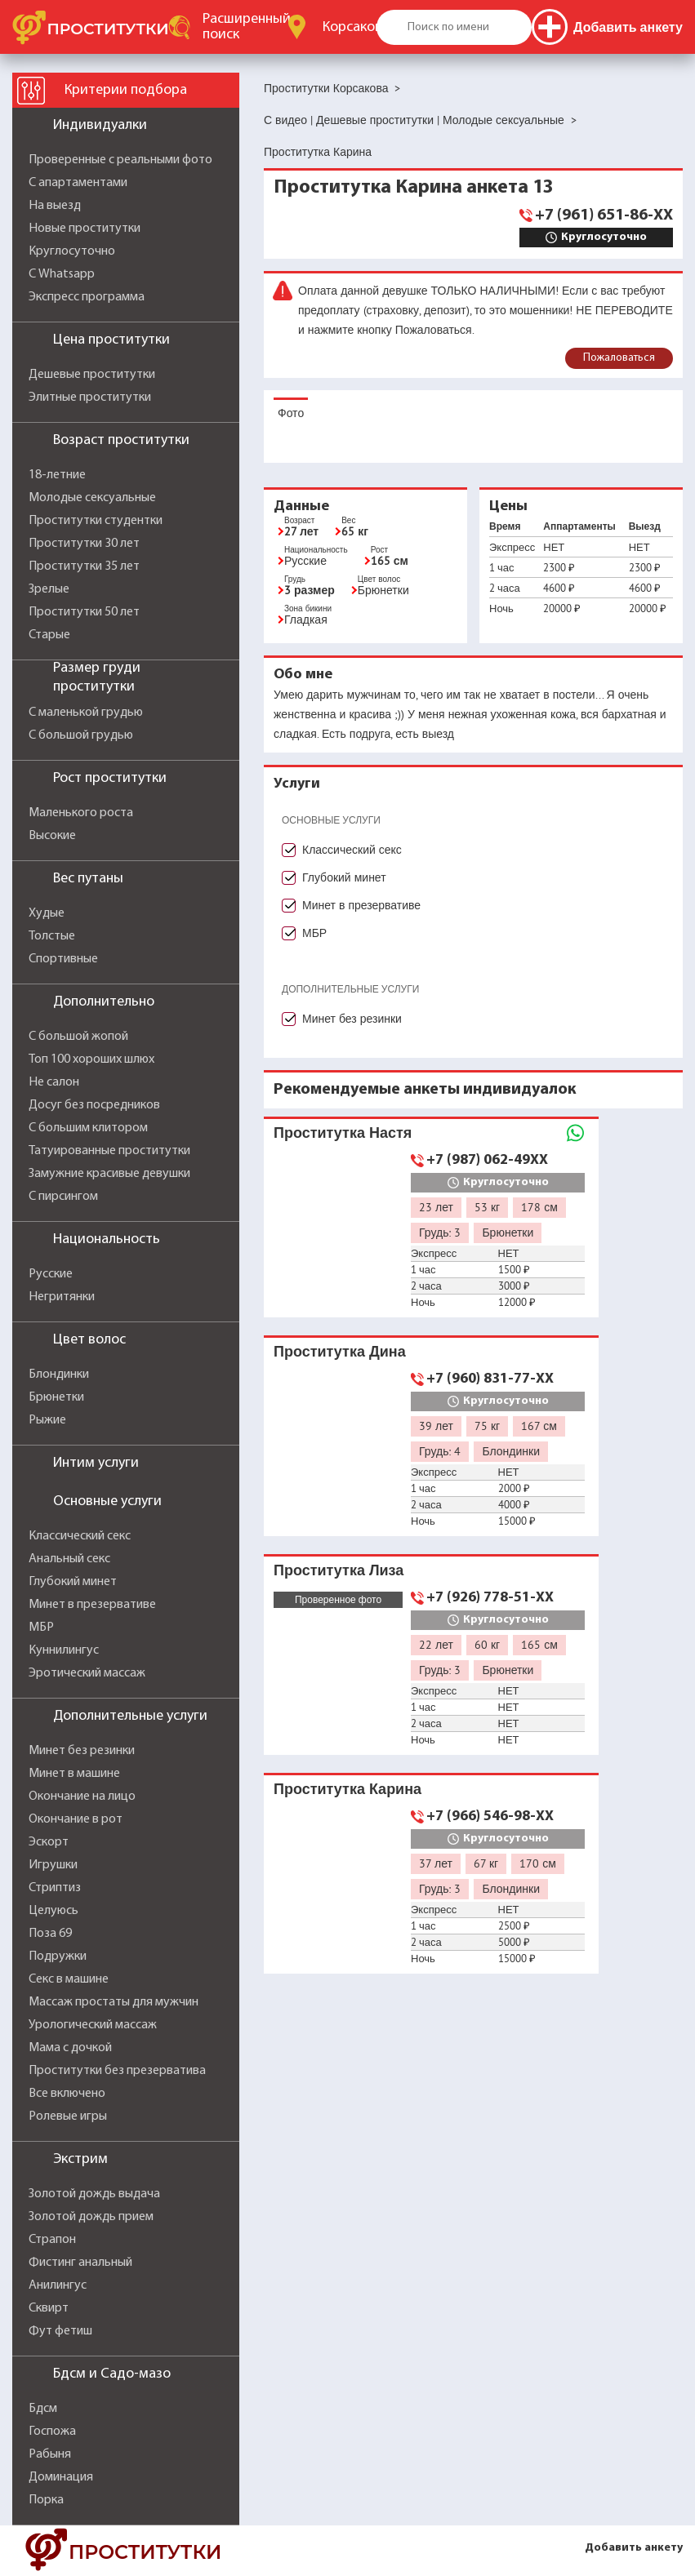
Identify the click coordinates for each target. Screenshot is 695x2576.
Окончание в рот (76, 1819)
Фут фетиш (60, 2331)
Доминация (61, 2477)
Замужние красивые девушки (109, 1173)
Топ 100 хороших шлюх (91, 1059)
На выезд (55, 205)
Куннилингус (64, 1650)
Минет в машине (74, 1773)
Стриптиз (55, 1887)
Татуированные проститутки (109, 1150)
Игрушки (53, 1865)
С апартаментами (78, 182)
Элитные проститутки (90, 397)
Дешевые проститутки (92, 374)
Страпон (52, 2239)
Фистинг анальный (80, 2262)
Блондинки (59, 1374)
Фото (291, 413)
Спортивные (63, 959)
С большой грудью (81, 735)
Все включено (67, 2093)
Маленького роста (81, 812)
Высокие (52, 835)
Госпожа (52, 2431)
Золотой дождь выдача (94, 2194)
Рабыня (50, 2454)
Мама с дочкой (70, 2047)
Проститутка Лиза (338, 1570)
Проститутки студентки (96, 520)
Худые (47, 913)
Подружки (58, 1956)
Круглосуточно (72, 251)
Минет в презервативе (92, 1604)
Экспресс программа (87, 297)
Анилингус (58, 2285)
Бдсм (43, 2408)
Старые (49, 635)
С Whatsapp (62, 274)
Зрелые (49, 589)
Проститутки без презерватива (117, 2070)
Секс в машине (69, 1979)
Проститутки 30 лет (84, 543)
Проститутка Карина (347, 1788)
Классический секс (80, 1536)
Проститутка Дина (340, 1351)
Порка (46, 2500)
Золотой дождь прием (91, 2216)
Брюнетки (56, 1397)
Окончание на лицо (82, 1796)
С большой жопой (78, 1036)
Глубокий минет (73, 1581)
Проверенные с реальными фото (120, 160)
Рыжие (47, 1420)
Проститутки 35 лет (84, 566)
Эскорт (49, 1842)
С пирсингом (63, 1196)
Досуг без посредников (94, 1105)
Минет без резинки (82, 1750)
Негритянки (62, 1297)
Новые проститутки (84, 228)
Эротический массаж (87, 1673)
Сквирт (49, 2308)
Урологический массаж (93, 2025)
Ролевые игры (68, 2116)
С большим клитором (88, 1128)
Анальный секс (69, 1559)
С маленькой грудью (86, 712)
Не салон (54, 1082)
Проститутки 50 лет (84, 612)
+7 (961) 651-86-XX (604, 215)
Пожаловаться (619, 358)
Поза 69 (50, 1933)
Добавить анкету (634, 2548)
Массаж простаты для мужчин (113, 2002)
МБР (41, 1627)
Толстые (52, 936)
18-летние (57, 475)
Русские (51, 1274)
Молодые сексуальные (92, 497)
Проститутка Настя (343, 1132)
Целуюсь (53, 1910)
